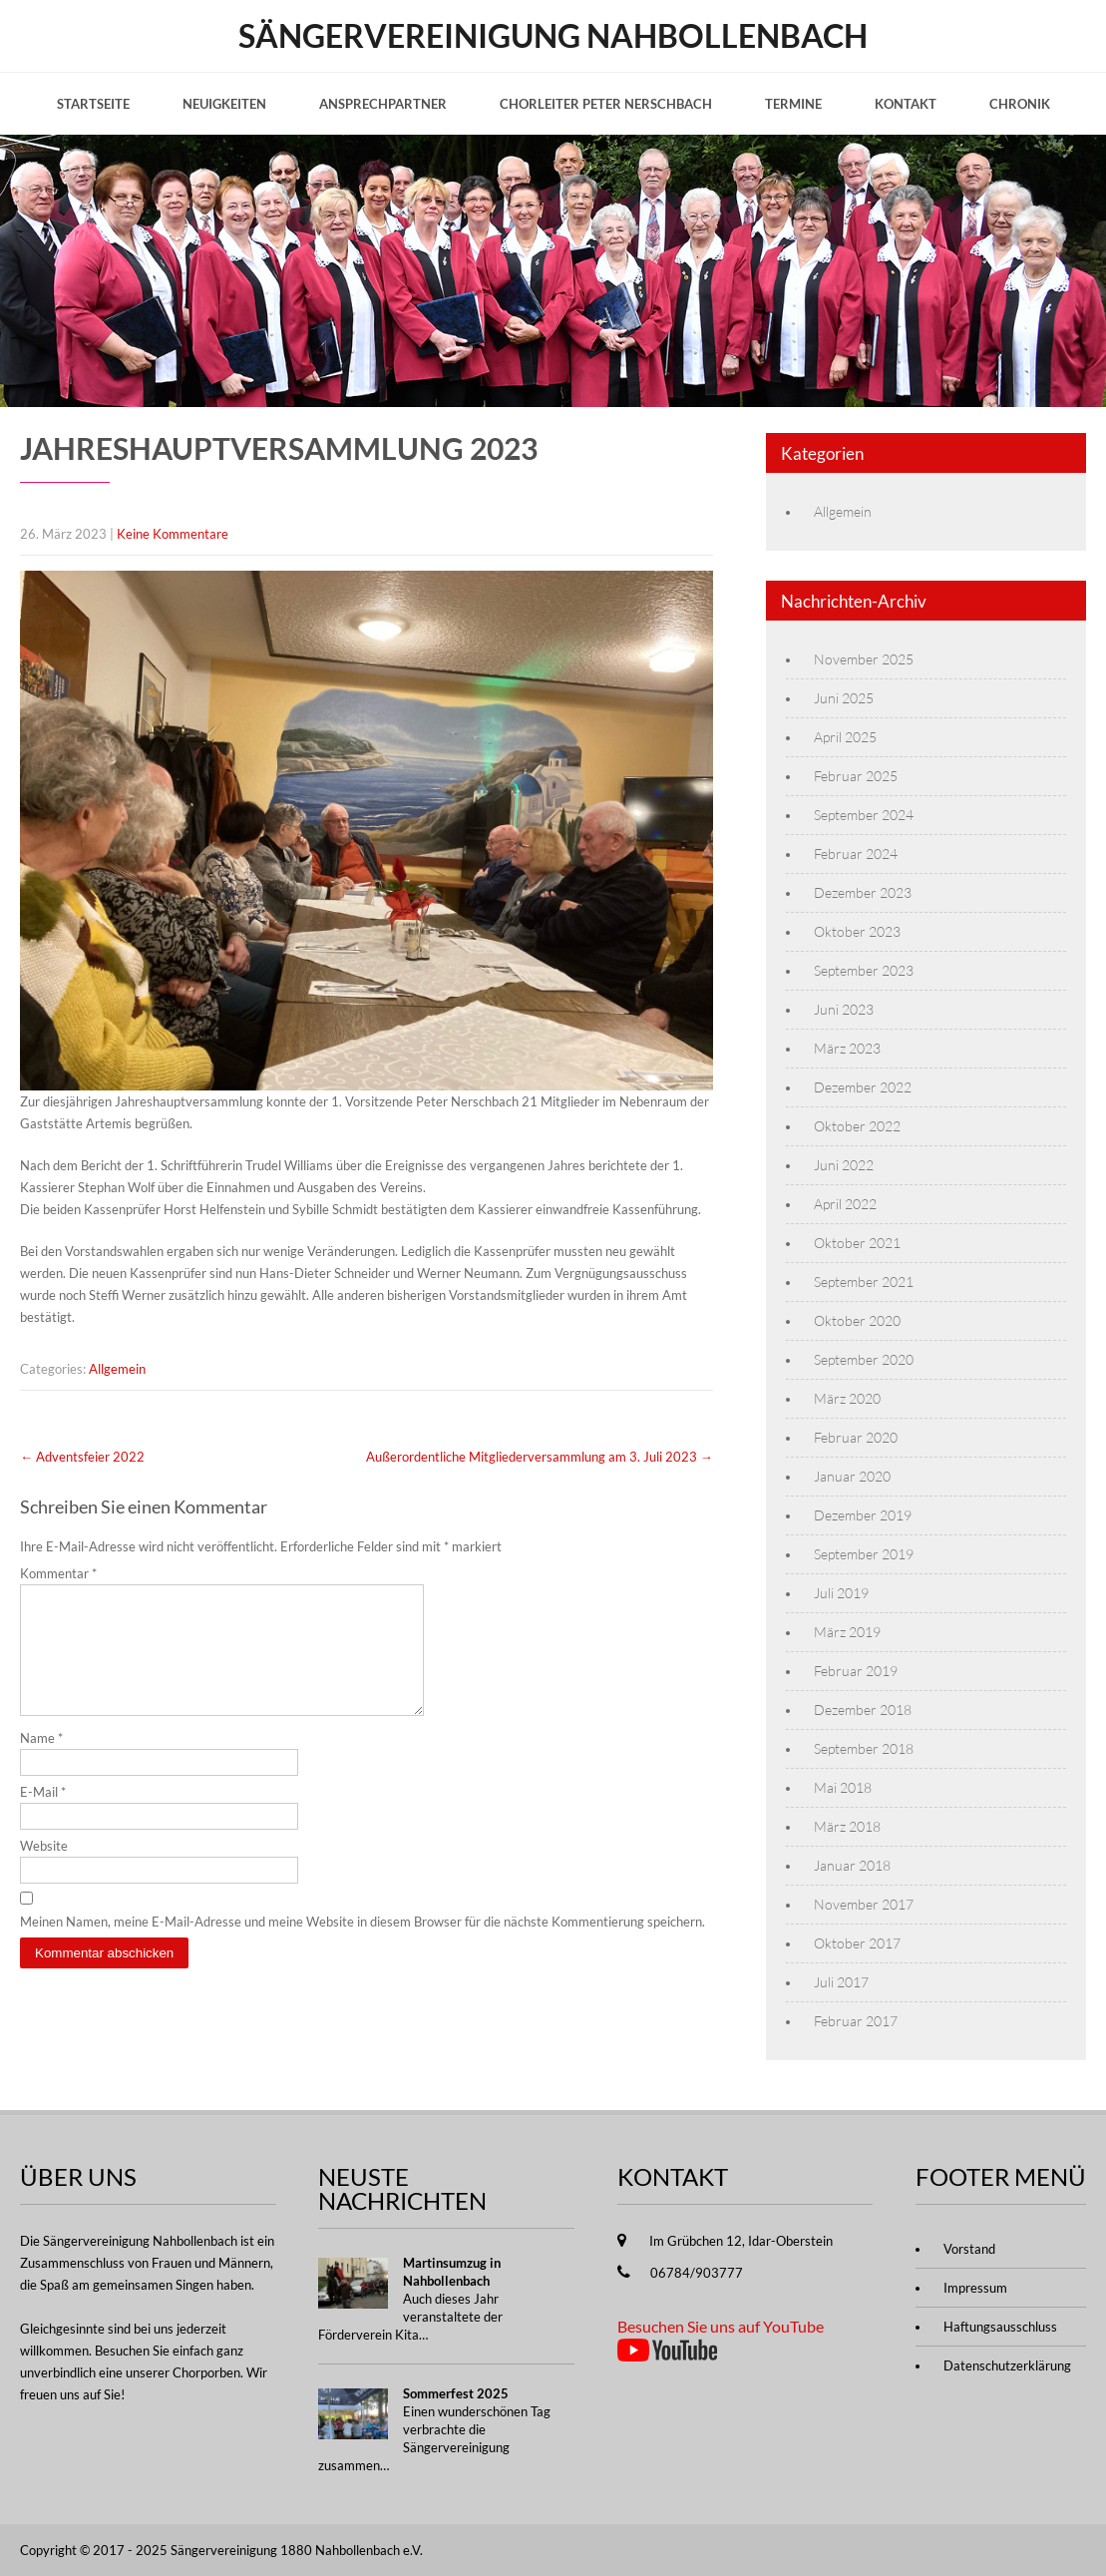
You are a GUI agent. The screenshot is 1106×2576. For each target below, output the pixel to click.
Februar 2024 (856, 853)
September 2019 (864, 1553)
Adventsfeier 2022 (82, 1457)
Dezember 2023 (863, 892)
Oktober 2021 (857, 1242)
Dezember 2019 (863, 1514)
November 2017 (864, 1904)
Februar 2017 (856, 2020)
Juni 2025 (844, 697)
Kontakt (905, 104)
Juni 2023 (844, 1009)
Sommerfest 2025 (456, 2393)
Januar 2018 (852, 1865)
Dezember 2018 (863, 1709)
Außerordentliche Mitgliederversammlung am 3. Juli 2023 (539, 1457)
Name (41, 1762)
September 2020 (864, 1359)
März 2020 (847, 1398)
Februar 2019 (856, 1670)
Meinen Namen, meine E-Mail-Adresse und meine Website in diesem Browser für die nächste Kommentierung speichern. (362, 1945)
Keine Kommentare (172, 534)
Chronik (1019, 104)
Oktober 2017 (857, 1942)
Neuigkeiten (224, 104)
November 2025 (864, 658)
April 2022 (845, 1203)
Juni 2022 (844, 1164)
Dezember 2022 (863, 1086)
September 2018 (864, 1748)
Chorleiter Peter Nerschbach (606, 104)
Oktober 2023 (857, 931)
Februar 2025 (856, 775)
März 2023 (847, 1048)
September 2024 (864, 814)
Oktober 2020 (857, 1320)
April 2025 (845, 736)
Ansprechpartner (383, 104)
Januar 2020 (852, 1476)
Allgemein (117, 1369)
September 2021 (864, 1281)
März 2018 (847, 1826)
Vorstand (969, 2249)
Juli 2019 (841, 1592)
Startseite (93, 104)
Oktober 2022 (857, 1125)
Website (44, 1870)
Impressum (975, 2288)
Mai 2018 (843, 1787)
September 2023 (864, 970)
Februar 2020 (856, 1437)
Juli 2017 (841, 1981)
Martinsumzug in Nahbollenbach (452, 2272)
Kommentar (58, 1573)
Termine (793, 104)
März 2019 (847, 1631)
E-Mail (43, 1816)
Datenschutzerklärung (1007, 2365)
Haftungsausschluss (1000, 2327)
